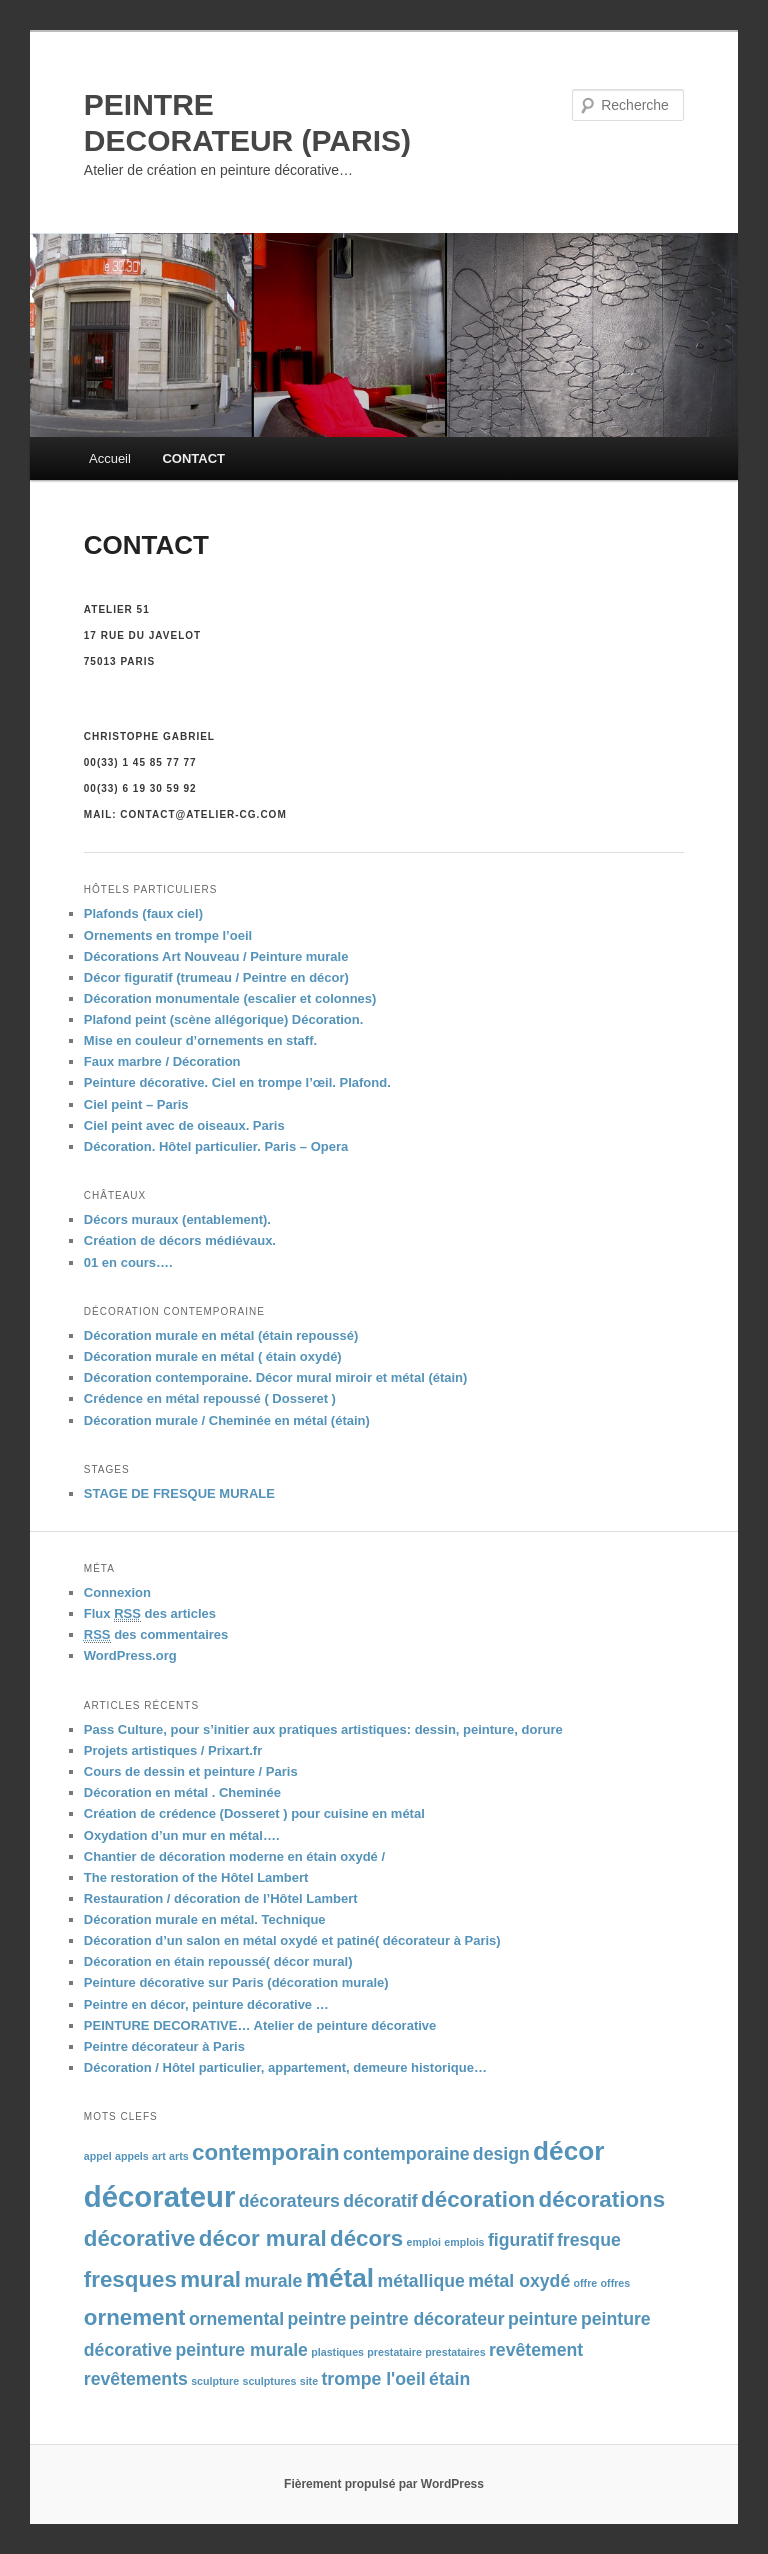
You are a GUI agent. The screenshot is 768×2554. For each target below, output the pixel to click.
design (501, 2154)
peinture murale (241, 2350)
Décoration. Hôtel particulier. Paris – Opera (216, 1146)
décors (366, 2238)
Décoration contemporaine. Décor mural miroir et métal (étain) (276, 1377)
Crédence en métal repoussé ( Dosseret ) (210, 1398)
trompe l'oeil (373, 2379)
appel (98, 2156)
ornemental (236, 2319)
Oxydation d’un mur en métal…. (182, 1835)
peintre (316, 2319)
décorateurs (289, 2201)
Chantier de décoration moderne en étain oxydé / (234, 1856)
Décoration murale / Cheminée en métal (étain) (227, 1420)
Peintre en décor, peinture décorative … (206, 2004)
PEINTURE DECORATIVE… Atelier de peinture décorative (260, 2025)
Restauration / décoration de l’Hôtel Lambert (221, 1898)
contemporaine (406, 2154)
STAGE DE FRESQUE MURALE (179, 1493)
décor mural (263, 2238)
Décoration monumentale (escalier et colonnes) (230, 998)
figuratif (521, 2240)
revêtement (536, 2350)
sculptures (270, 2381)
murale (273, 2281)
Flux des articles (150, 1614)
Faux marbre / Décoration (162, 1061)
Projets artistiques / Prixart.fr (173, 1750)
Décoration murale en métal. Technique (205, 1919)
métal (340, 2278)
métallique (420, 2281)
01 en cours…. (128, 1262)
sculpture (215, 2381)
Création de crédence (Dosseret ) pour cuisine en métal (254, 1813)
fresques (130, 2279)
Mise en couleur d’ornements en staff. (200, 1040)
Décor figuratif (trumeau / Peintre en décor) (216, 977)
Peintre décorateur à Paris (164, 2046)
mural (210, 2279)
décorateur (160, 2196)
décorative (140, 2238)
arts (179, 2156)
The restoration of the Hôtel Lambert (196, 1877)
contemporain (266, 2152)
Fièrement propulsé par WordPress (384, 2484)
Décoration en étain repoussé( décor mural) (218, 1961)
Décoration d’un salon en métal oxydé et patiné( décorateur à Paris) (292, 1940)
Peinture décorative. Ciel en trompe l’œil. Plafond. (237, 1082)
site (309, 2381)
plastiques (337, 2352)
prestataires (455, 2352)
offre (586, 2283)
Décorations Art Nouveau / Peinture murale (216, 956)
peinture (543, 2319)
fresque (589, 2240)
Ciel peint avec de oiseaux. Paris (184, 1125)
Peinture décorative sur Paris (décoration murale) (236, 1982)
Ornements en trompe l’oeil (168, 935)
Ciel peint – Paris (136, 1104)
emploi (424, 2242)
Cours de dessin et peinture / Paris (191, 1771)
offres (616, 2283)
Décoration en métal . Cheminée (182, 1792)
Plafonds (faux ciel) (143, 913)
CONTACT (193, 458)
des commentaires (156, 1635)
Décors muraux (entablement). (177, 1219)
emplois (464, 2242)
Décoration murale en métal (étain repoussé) (221, 1335)
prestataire (394, 2352)
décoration (478, 2199)
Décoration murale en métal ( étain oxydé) (213, 1356)
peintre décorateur (427, 2319)
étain (449, 2379)
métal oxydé (519, 2281)
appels (132, 2156)
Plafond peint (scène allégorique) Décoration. (224, 1019)
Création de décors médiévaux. (180, 1240)
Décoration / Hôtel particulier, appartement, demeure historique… (285, 2067)
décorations (602, 2199)
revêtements (136, 2379)
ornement (135, 2317)
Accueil (110, 458)
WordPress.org (130, 1655)
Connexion (117, 1592)
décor (568, 2151)
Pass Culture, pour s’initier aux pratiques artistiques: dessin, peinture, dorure (323, 1729)
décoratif (380, 2201)
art (159, 2156)
